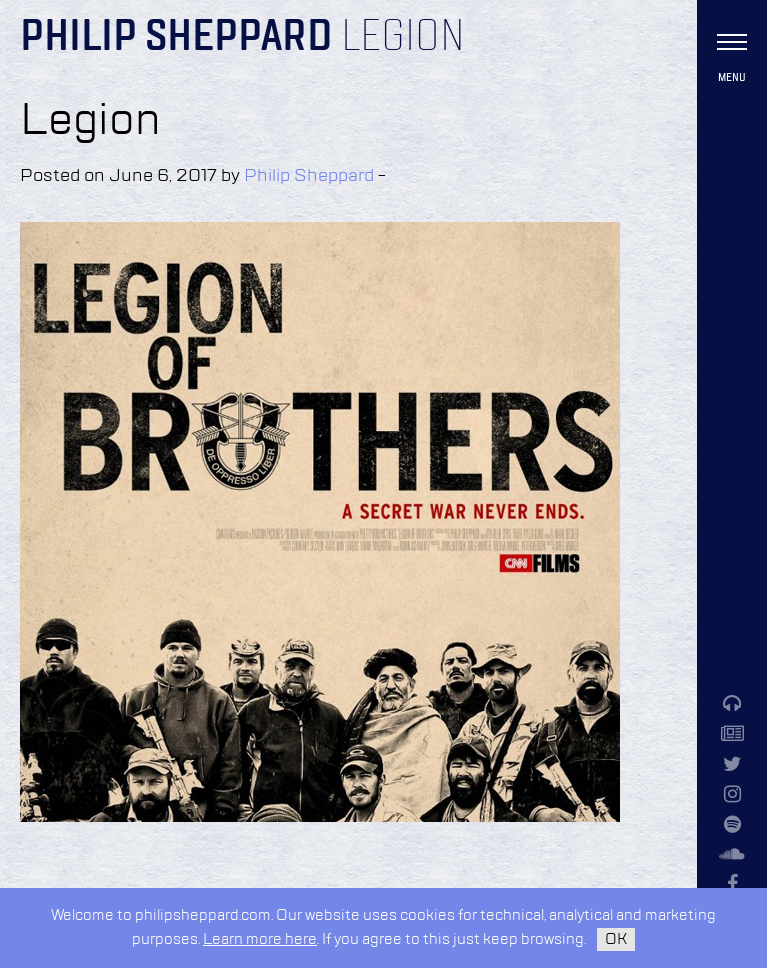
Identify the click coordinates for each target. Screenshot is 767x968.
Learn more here (260, 939)
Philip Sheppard (176, 38)
